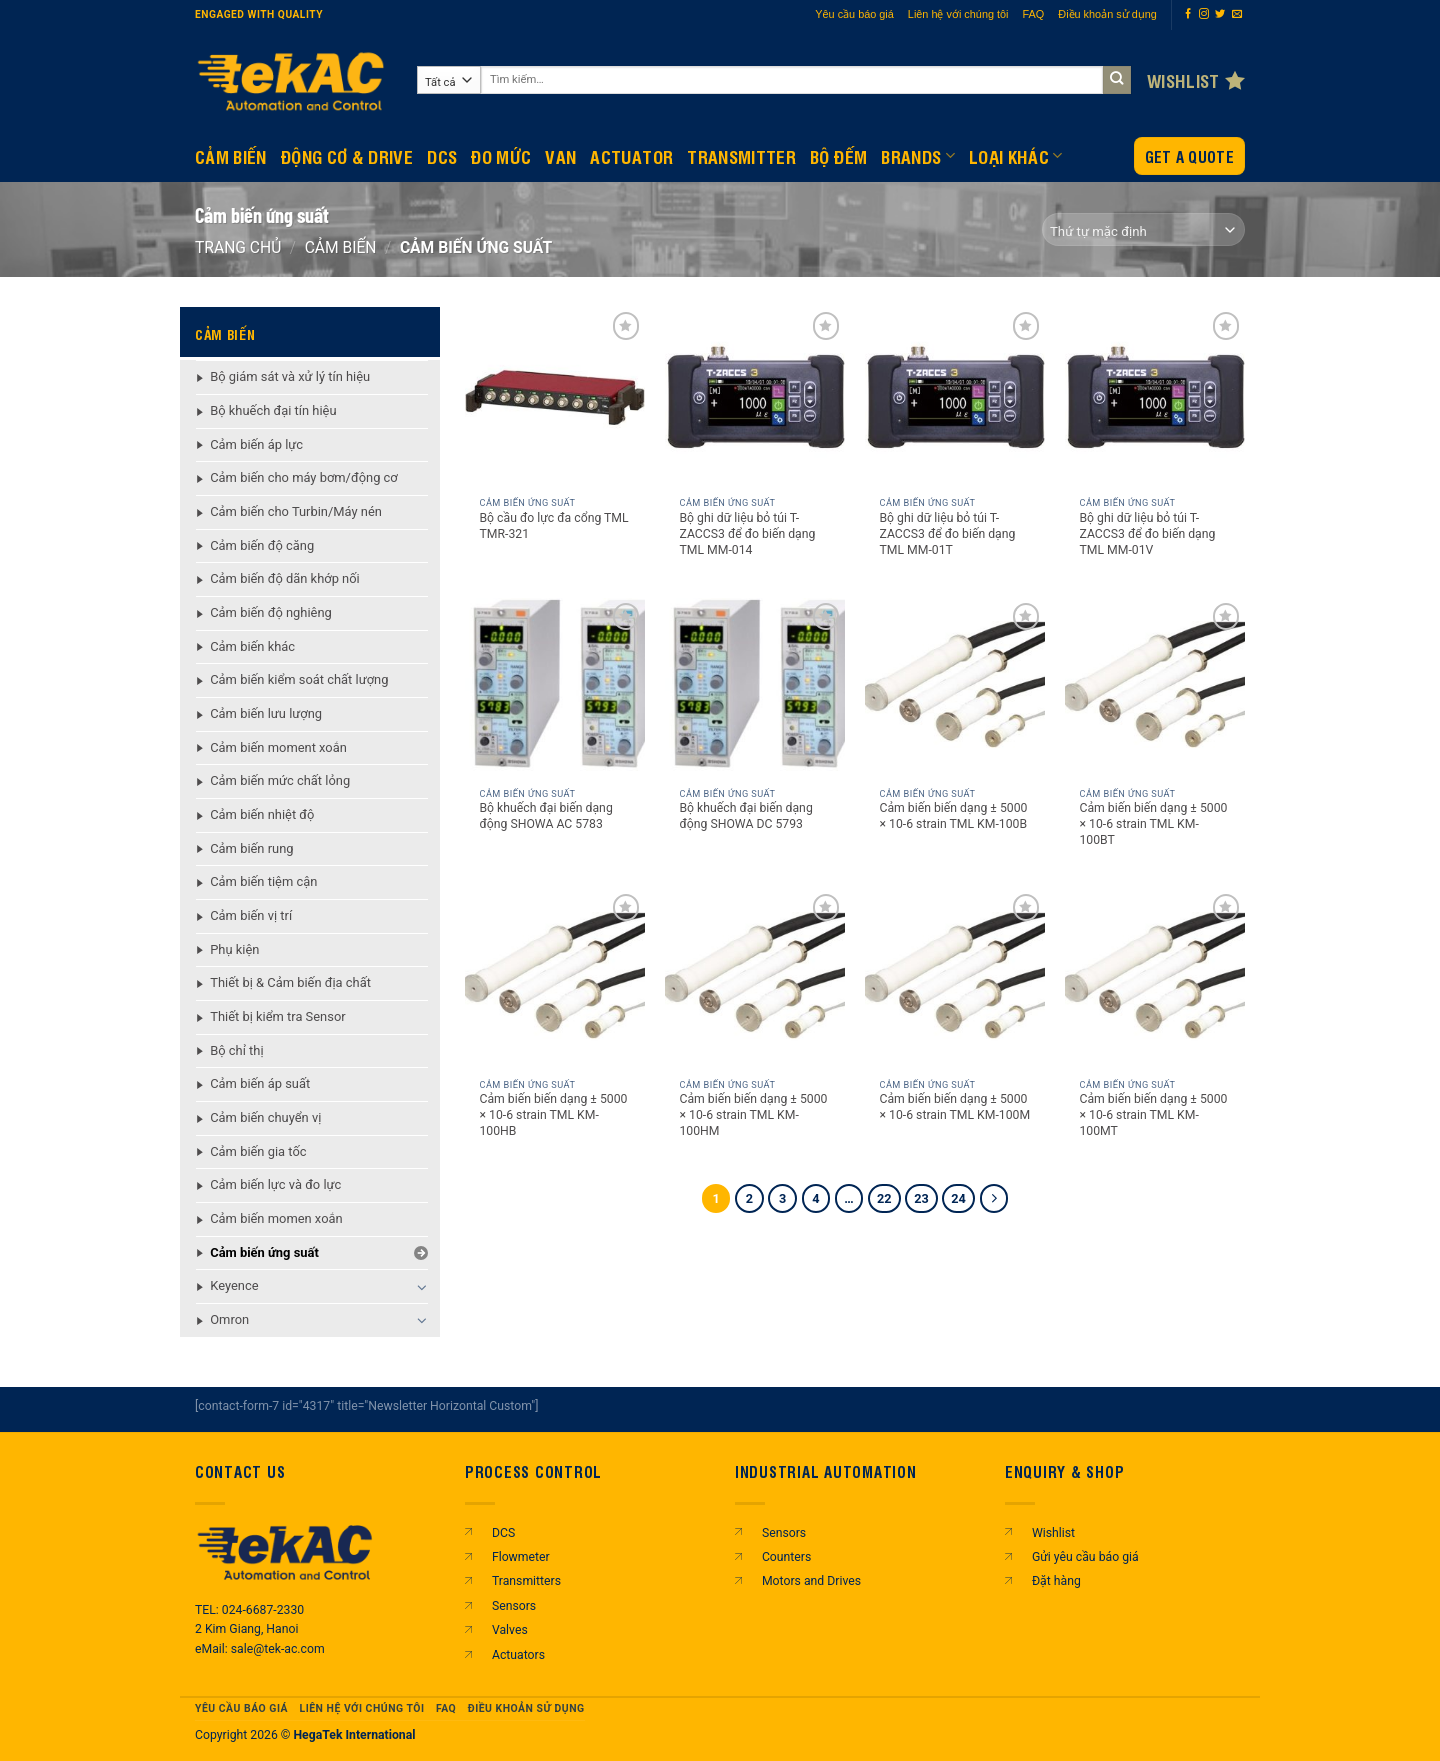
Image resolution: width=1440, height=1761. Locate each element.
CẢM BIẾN (231, 156)
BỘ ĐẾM (838, 156)
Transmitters (526, 1581)
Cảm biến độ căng (262, 545)
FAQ (1034, 14)
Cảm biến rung (251, 848)
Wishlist (1053, 1533)
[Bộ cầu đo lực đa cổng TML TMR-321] (555, 397)
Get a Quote (1189, 156)
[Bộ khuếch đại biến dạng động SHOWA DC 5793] (755, 688)
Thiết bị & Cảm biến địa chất (290, 982)
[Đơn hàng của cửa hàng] (1143, 229)
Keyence (234, 1285)
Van (560, 156)
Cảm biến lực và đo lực (275, 1184)
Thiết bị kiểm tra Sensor (277, 1016)
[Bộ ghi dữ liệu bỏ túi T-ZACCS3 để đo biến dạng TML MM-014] (755, 397)
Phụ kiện (234, 949)
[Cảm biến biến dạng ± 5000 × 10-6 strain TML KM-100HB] (555, 979)
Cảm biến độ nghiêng (271, 612)
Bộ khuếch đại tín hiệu (273, 410)
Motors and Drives (811, 1581)
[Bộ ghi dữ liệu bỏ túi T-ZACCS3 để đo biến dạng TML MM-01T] (955, 397)
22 (884, 1198)
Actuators (518, 1655)
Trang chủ (238, 247)
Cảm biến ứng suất (264, 1252)
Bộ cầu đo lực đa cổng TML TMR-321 (553, 526)
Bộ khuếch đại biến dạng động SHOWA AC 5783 (545, 816)
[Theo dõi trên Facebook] (1188, 14)
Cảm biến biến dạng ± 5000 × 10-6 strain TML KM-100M (954, 1107)
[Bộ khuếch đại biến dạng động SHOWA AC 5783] (555, 688)
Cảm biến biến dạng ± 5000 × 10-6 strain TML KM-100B (953, 816)
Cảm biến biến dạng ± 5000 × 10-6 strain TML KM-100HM (753, 1115)
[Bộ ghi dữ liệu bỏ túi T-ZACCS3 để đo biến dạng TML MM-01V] (1155, 397)
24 (958, 1198)
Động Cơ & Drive (347, 156)
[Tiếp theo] (994, 1198)
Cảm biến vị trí (251, 915)
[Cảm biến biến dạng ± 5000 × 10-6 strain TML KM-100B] (955, 688)
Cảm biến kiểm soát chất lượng (299, 679)
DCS (442, 156)
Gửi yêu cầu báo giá (1085, 1557)
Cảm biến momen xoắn (276, 1218)
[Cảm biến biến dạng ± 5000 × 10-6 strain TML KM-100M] (955, 979)
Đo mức (501, 156)
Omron (229, 1319)
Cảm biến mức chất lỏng (280, 780)
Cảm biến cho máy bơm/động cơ (304, 477)
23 (921, 1198)
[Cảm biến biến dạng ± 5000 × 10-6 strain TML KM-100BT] (1155, 688)
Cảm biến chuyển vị (265, 1117)
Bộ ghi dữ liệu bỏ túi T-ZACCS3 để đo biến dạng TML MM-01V (1147, 534)
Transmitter (741, 156)
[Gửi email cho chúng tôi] (1237, 14)
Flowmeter (521, 1557)
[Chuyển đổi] (421, 1287)
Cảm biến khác (252, 646)
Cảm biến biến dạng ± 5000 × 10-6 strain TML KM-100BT (1153, 824)
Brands (918, 156)
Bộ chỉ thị (236, 1050)
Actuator (631, 156)
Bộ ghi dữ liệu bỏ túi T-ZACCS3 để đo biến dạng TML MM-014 (747, 534)
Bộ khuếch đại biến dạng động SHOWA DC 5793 (745, 816)
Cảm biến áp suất (260, 1083)
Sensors (514, 1606)
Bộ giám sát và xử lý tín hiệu (290, 376)
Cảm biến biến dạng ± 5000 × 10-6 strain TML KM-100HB (553, 1115)
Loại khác (1016, 156)
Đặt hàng (1056, 1581)
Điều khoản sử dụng (1107, 14)
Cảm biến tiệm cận (263, 881)
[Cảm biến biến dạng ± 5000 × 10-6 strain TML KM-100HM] (755, 979)
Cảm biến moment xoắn (278, 747)
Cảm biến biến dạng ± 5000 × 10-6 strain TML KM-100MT (1153, 1115)
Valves (510, 1630)
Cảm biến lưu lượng (266, 713)
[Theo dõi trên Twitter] (1220, 14)
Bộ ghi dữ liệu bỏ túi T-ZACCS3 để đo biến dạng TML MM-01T (947, 534)
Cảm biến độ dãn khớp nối (285, 578)
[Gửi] (1117, 80)
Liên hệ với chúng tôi (958, 14)
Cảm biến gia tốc (258, 1151)
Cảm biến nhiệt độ (262, 814)
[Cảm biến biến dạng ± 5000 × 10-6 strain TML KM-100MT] (1155, 979)
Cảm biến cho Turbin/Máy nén (296, 511)
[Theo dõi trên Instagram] (1204, 14)
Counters (786, 1557)
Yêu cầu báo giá (854, 14)
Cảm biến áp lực (256, 444)
